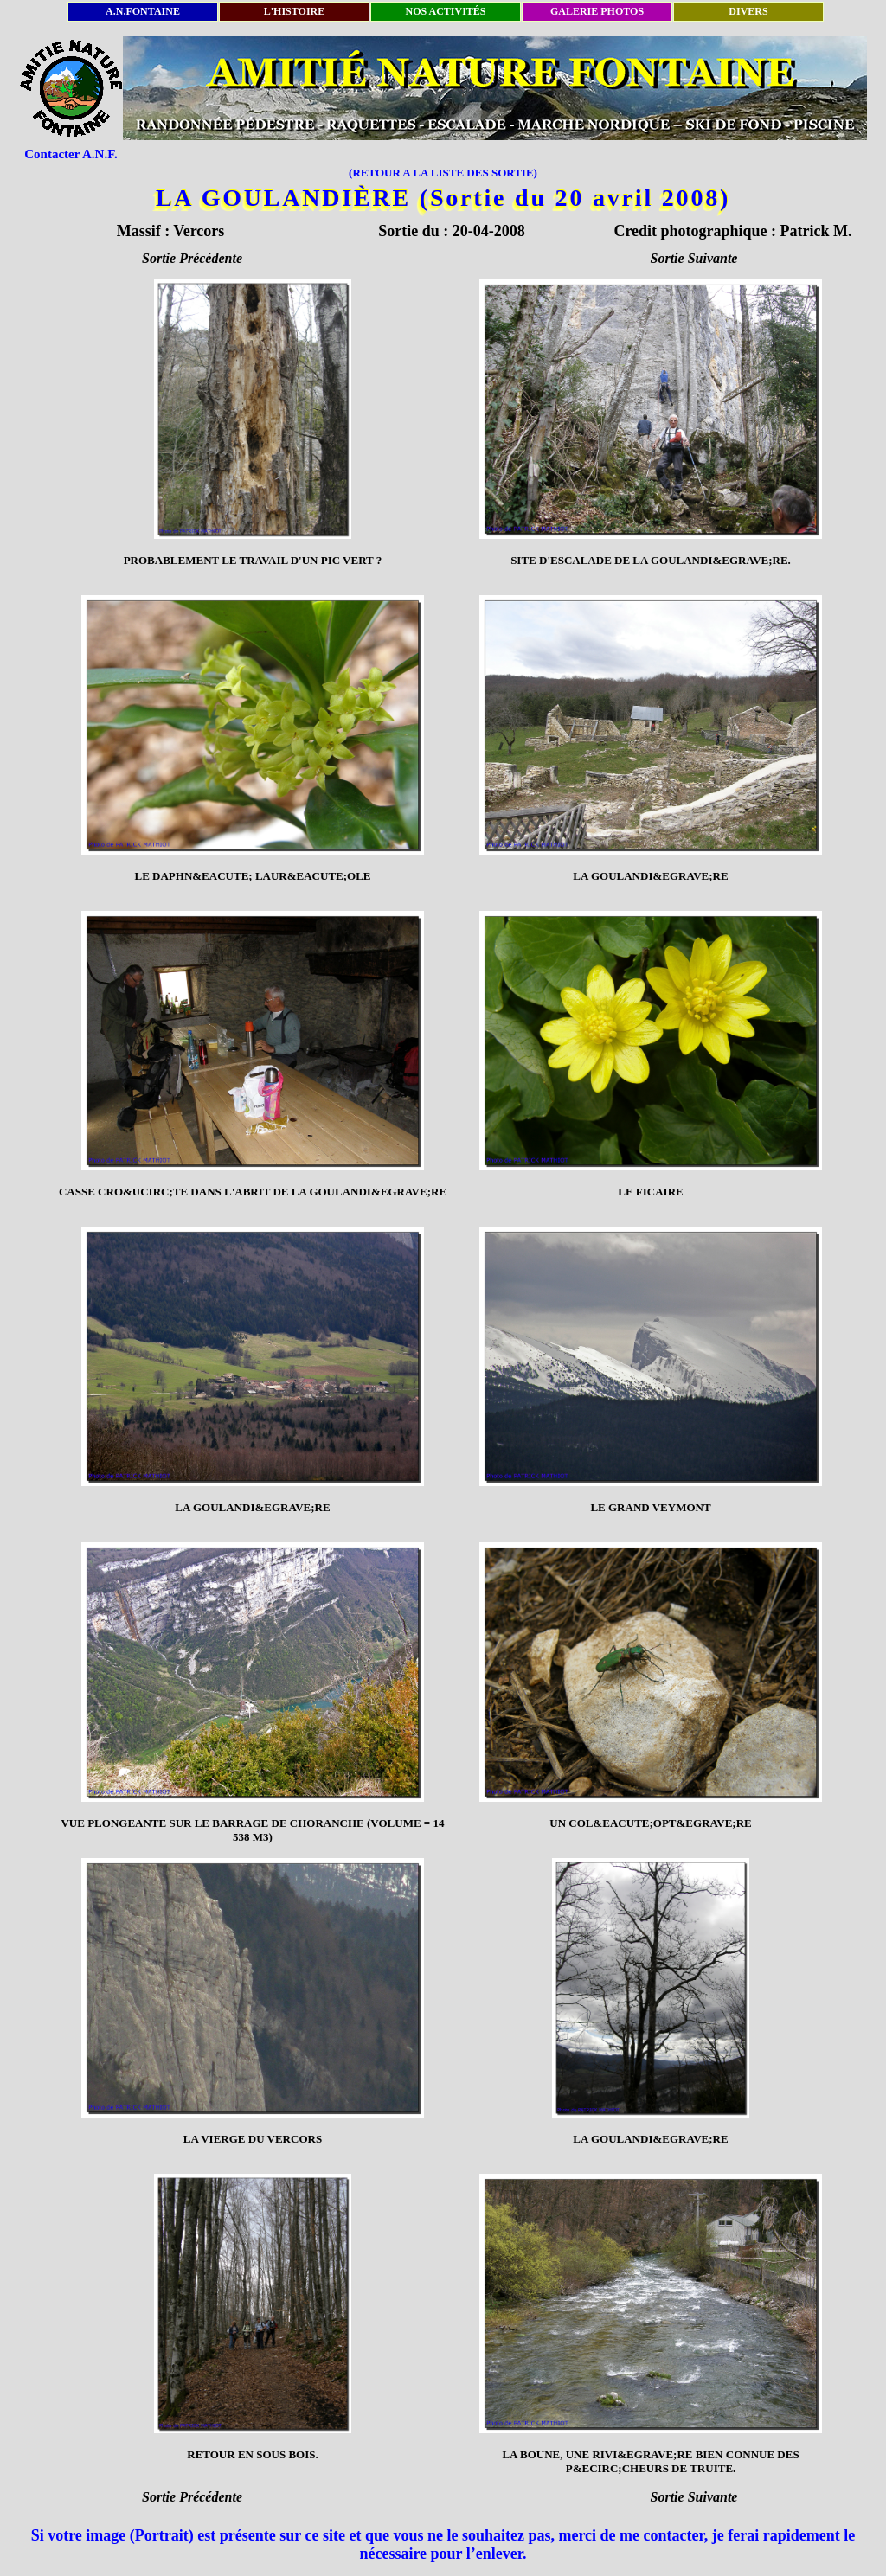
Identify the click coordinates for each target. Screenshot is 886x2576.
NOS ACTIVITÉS (445, 11)
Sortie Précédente (192, 258)
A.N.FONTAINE (143, 11)
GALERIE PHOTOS (597, 11)
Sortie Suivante (694, 258)
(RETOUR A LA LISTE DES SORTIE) (443, 172)
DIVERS (748, 11)
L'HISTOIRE (294, 11)
